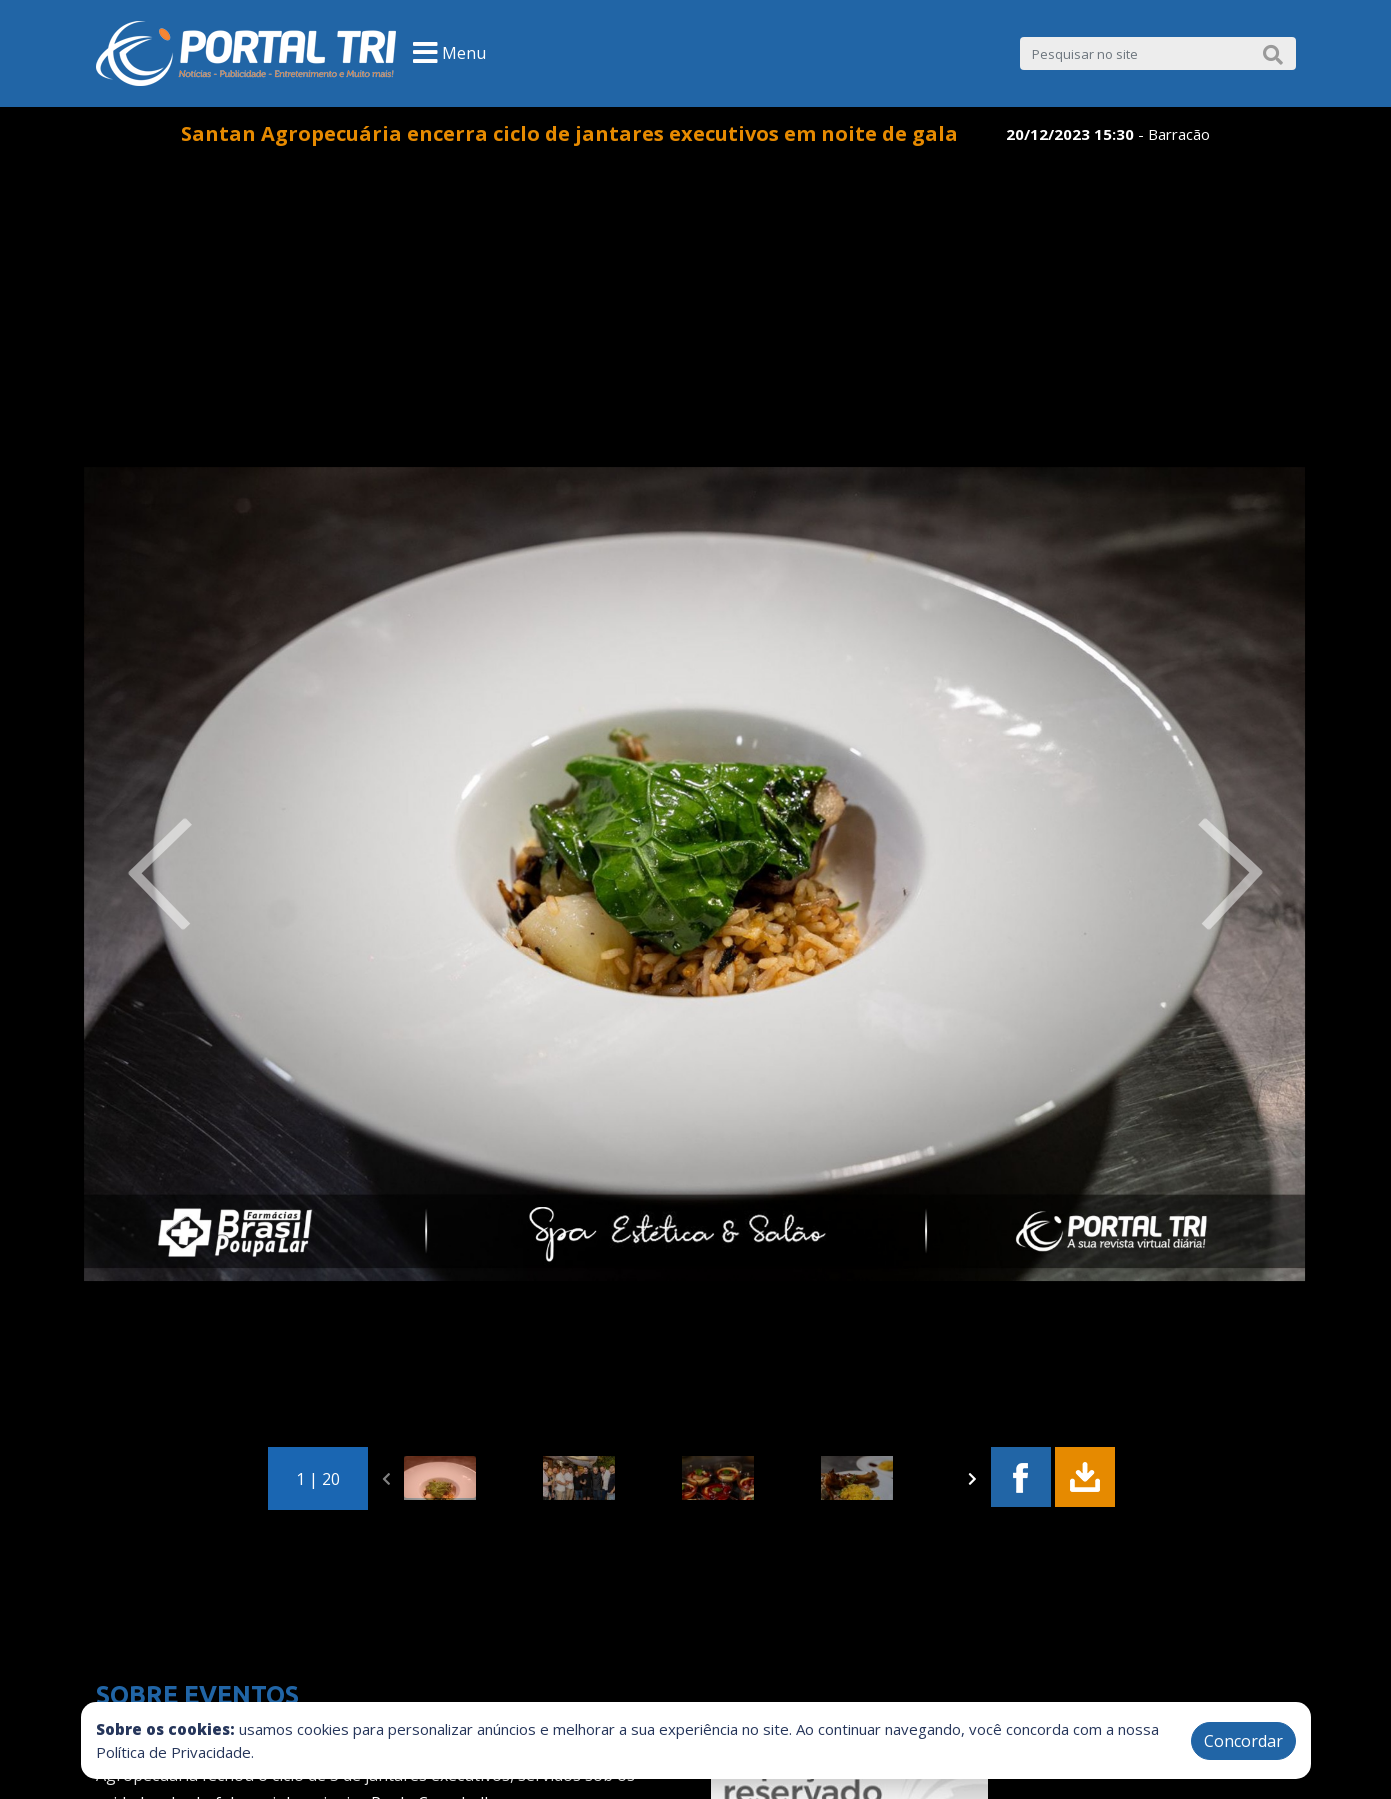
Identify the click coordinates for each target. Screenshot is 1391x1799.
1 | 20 (318, 1479)
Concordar (1243, 1741)
